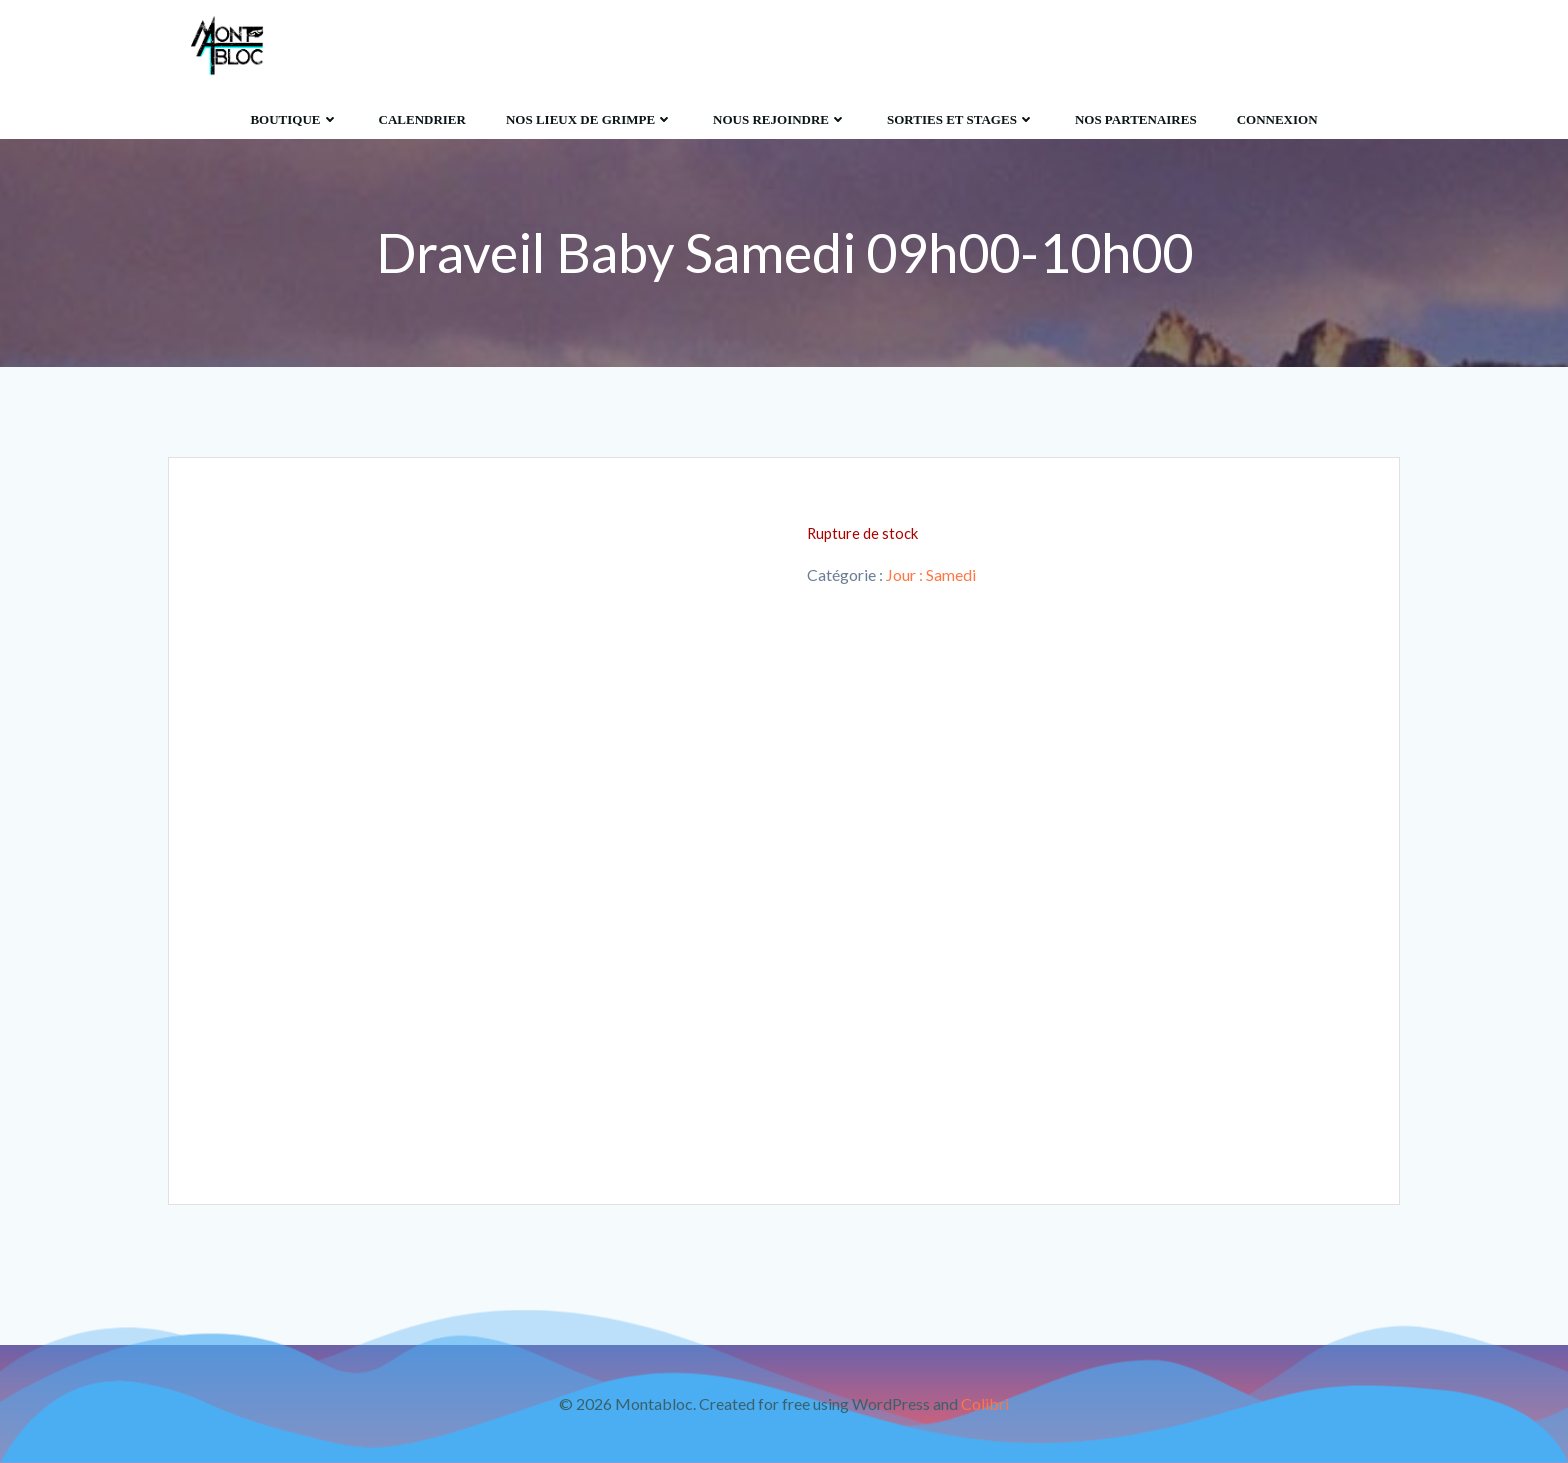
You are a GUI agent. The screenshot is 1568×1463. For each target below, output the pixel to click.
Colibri (985, 1403)
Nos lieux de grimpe (589, 119)
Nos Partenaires (1136, 119)
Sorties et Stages (961, 119)
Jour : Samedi (931, 574)
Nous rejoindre (780, 119)
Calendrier (422, 119)
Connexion (1277, 119)
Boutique (294, 119)
